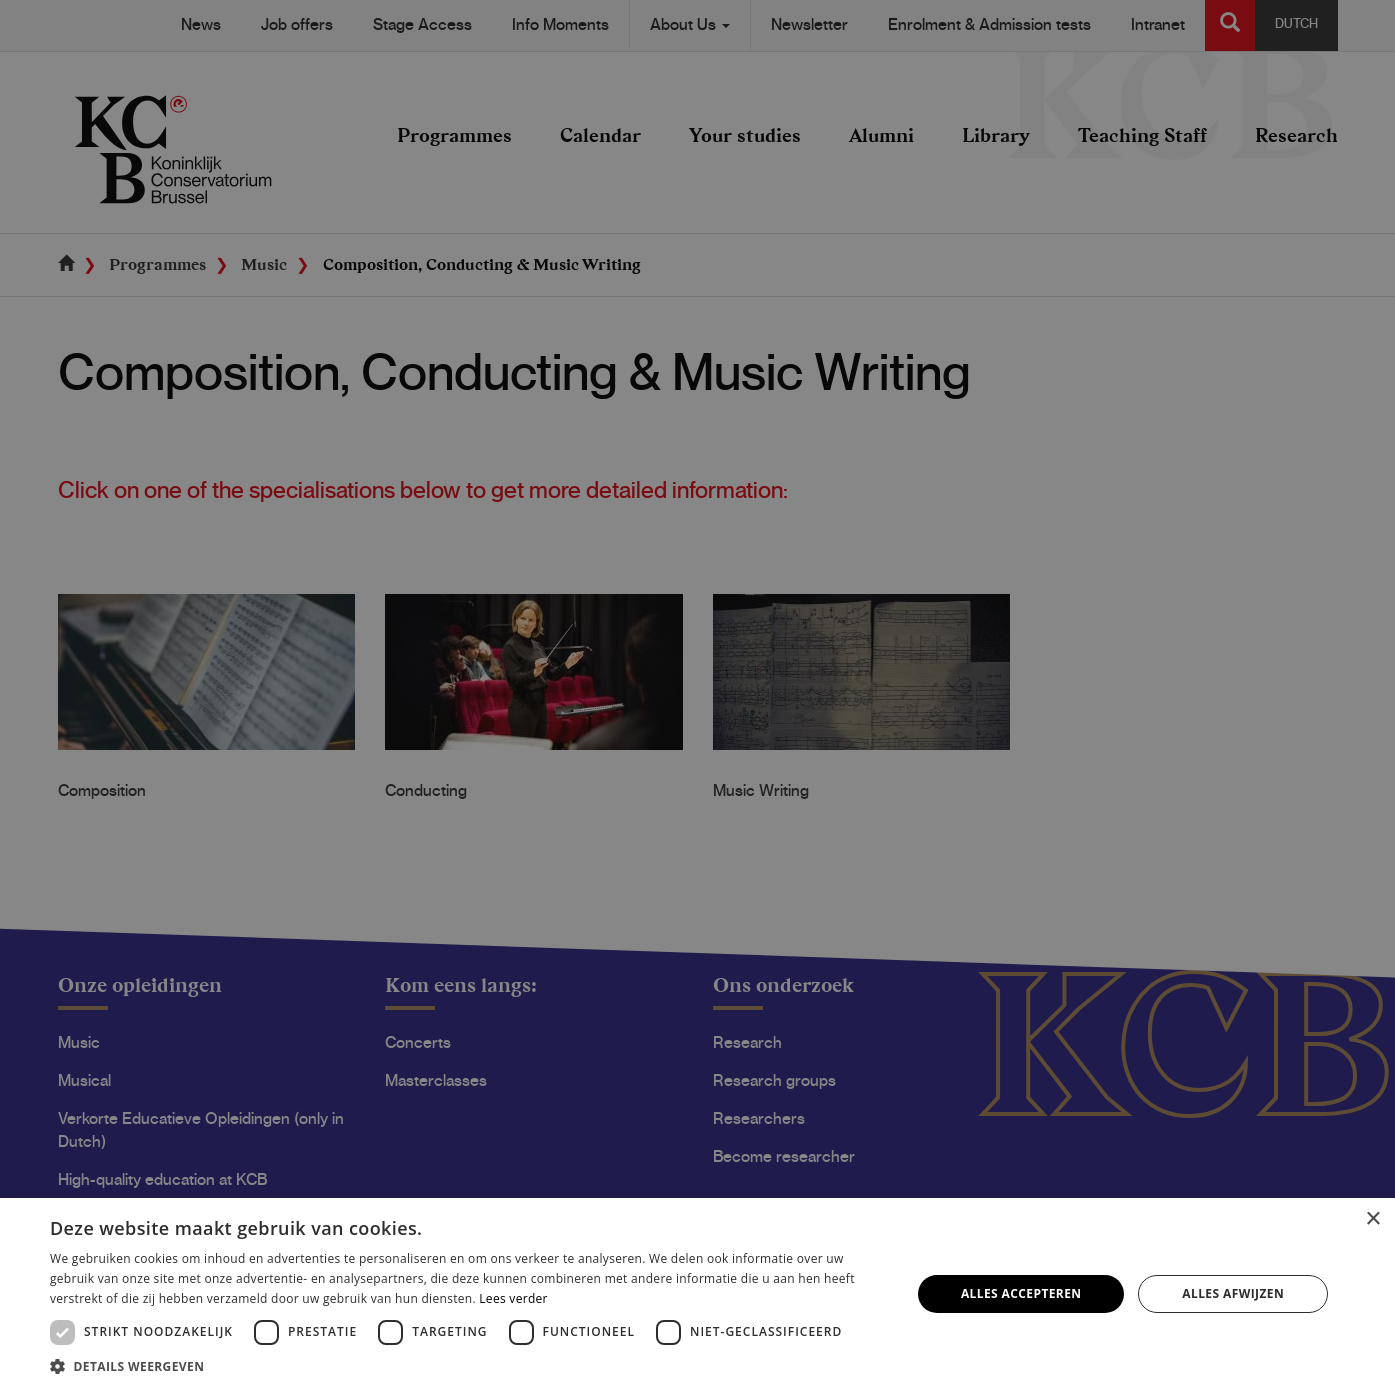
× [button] (1372, 1219)
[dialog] (697, 695)
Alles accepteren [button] (1021, 1293)
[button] (467, 1365)
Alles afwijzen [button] (1233, 1293)
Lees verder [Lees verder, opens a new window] (513, 1298)
